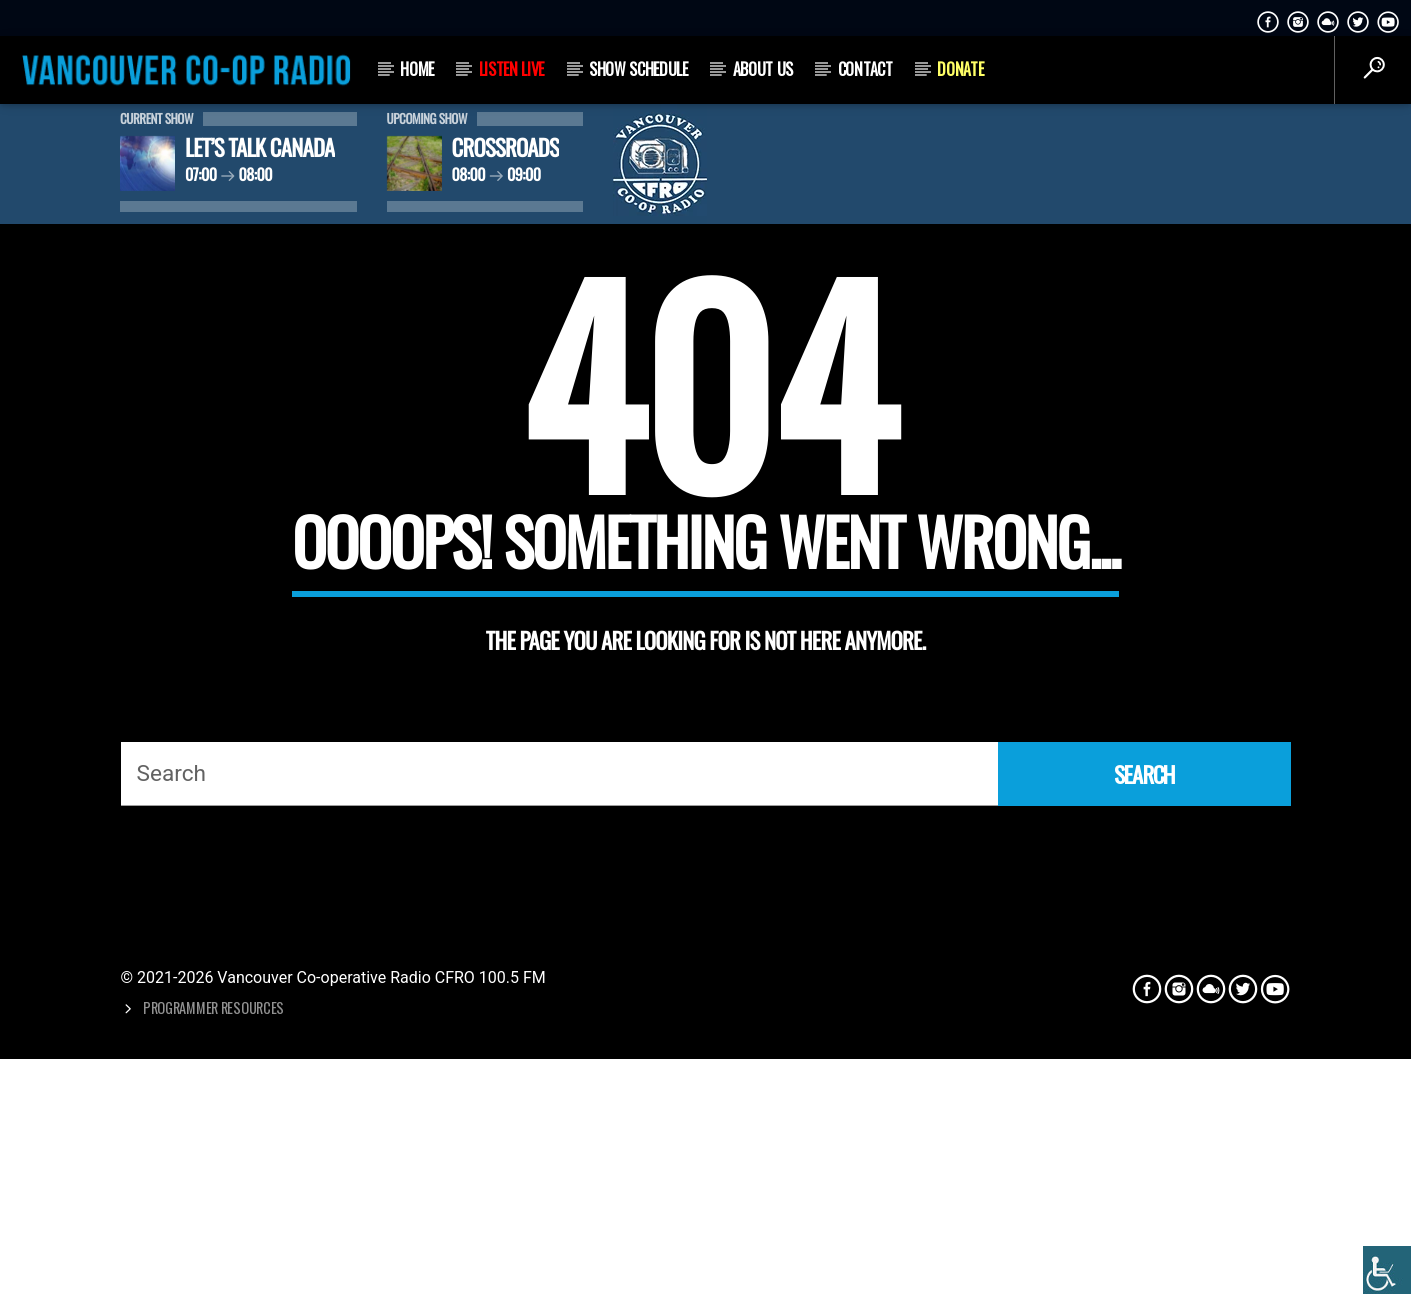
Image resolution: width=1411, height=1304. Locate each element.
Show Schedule (638, 69)
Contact (865, 69)
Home (417, 69)
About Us (763, 69)
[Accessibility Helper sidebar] (1387, 1270)
